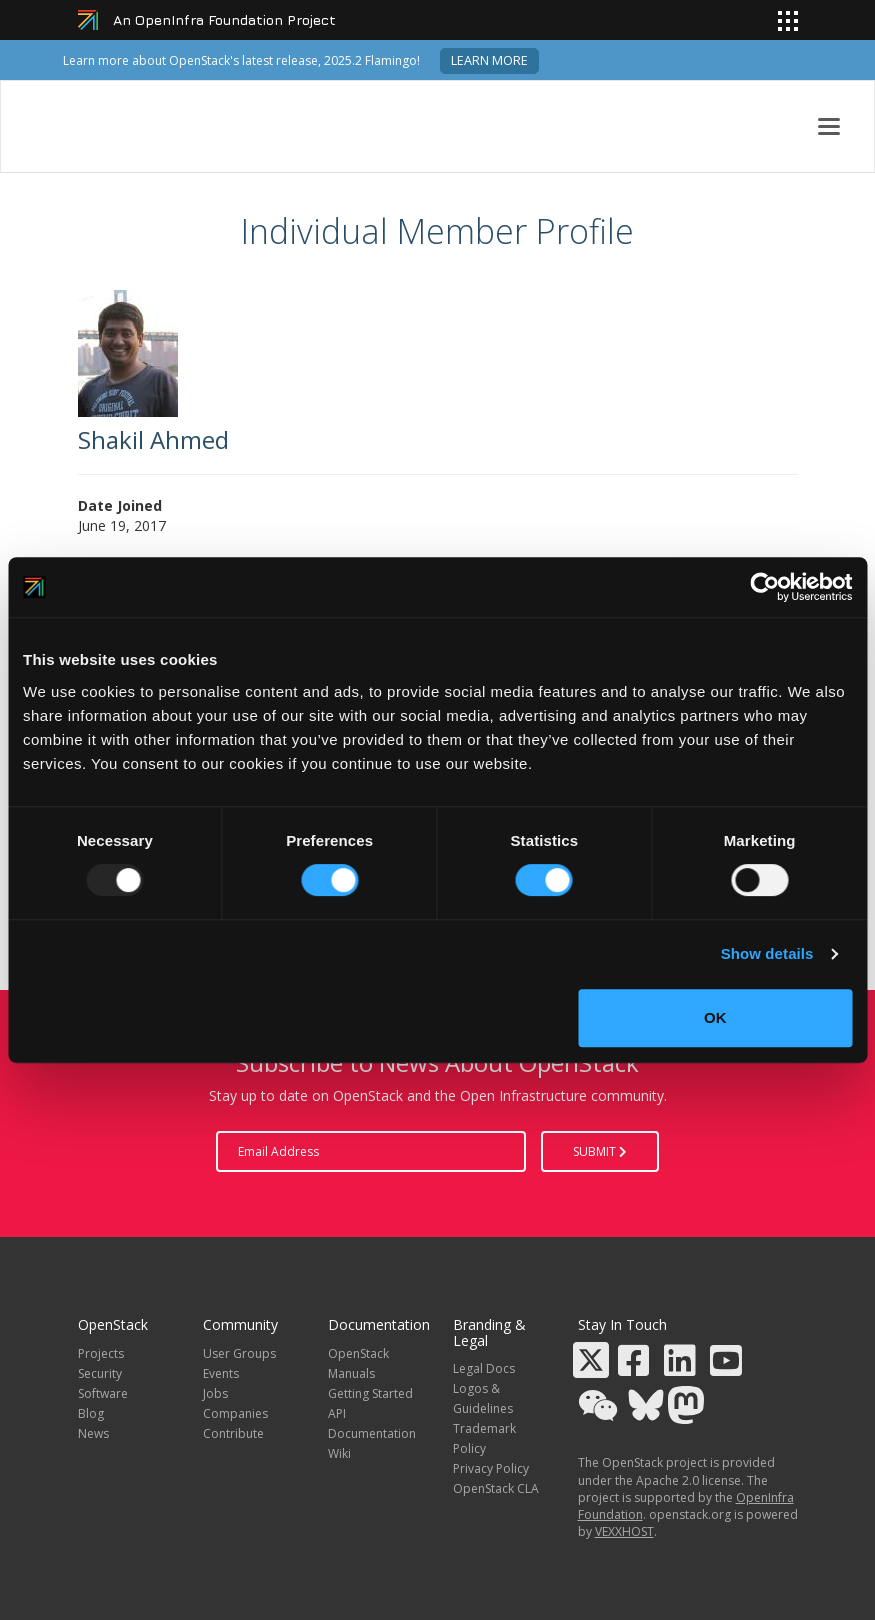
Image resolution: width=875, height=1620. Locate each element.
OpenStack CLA (496, 1488)
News (93, 1433)
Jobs (215, 1393)
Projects (101, 1353)
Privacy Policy (491, 1468)
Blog (91, 1413)
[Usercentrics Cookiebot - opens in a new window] (764, 587)
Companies (235, 1413)
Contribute (233, 1433)
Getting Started (370, 1393)
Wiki (339, 1453)
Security (100, 1373)
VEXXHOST (624, 1531)
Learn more (489, 60)
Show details (767, 953)
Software (103, 1393)
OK (715, 1017)
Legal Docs (484, 1368)
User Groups (239, 1353)
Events (221, 1373)
